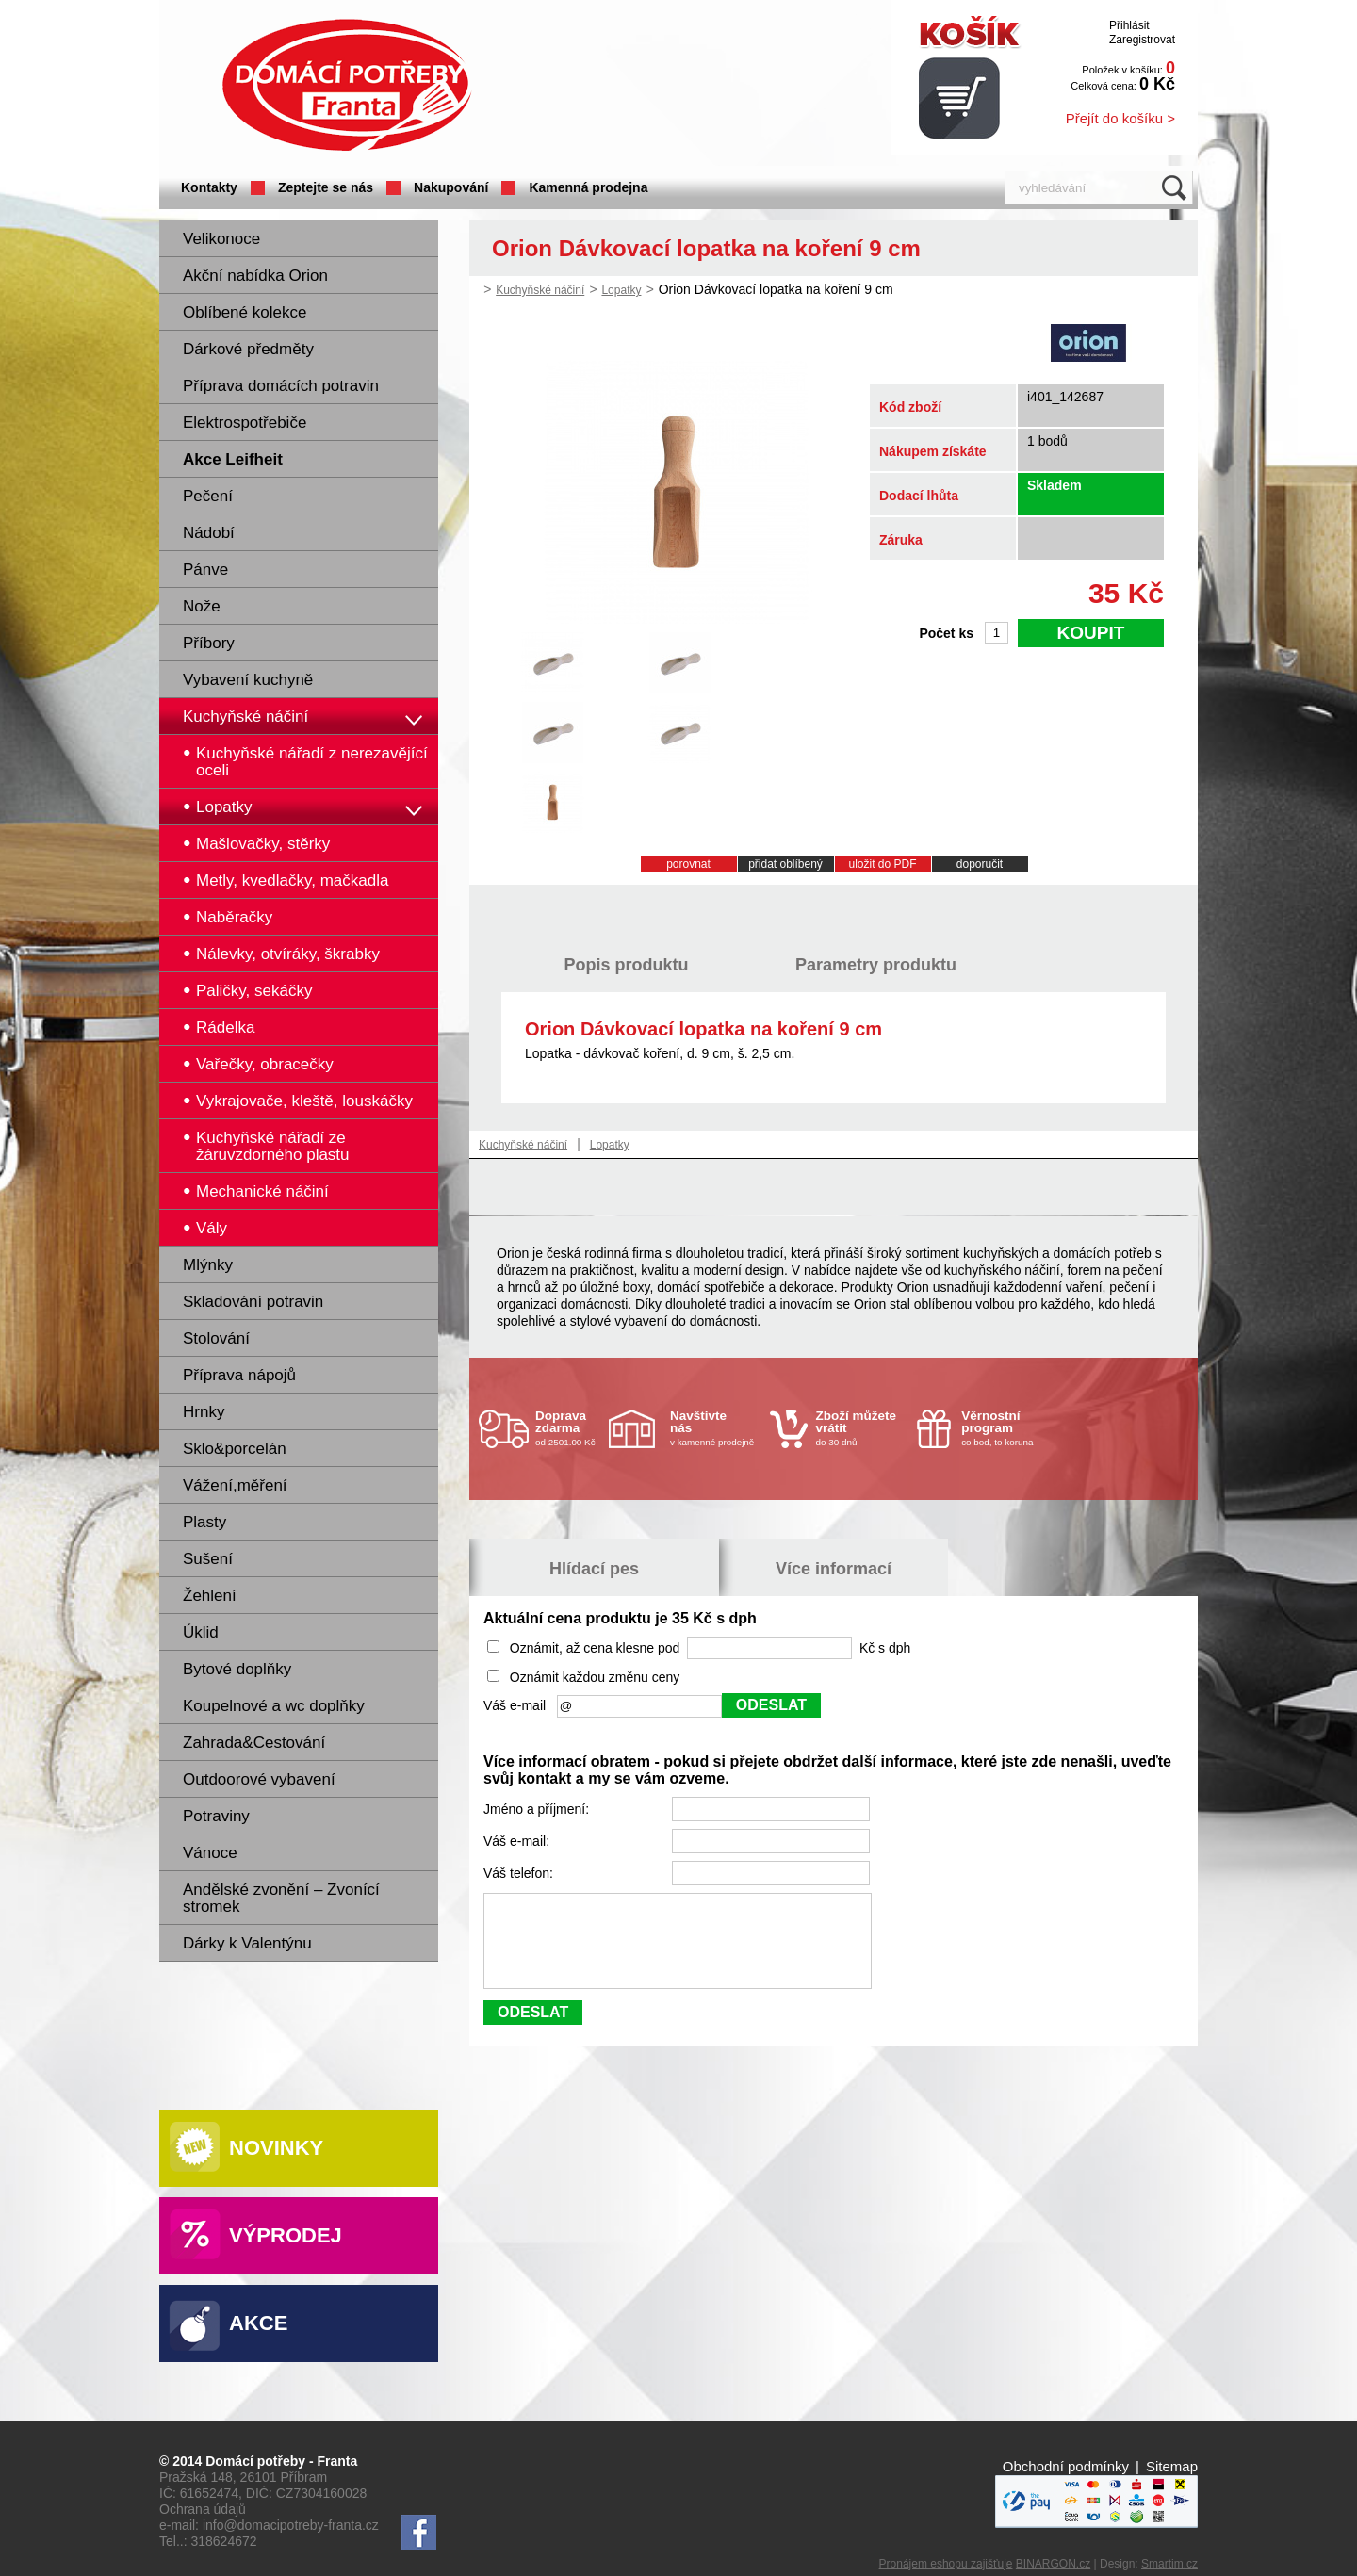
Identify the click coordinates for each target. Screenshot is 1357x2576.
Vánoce (210, 1853)
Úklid (201, 1632)
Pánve (205, 570)
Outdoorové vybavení (259, 1779)
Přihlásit (1129, 25)
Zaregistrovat (1142, 39)
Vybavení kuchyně (248, 680)
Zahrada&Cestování (254, 1743)
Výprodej (285, 2235)
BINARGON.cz (1053, 2563)
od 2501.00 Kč (569, 1428)
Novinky (276, 2148)
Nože (202, 606)
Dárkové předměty (248, 349)
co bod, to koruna (1006, 1428)
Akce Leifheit (233, 459)
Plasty (204, 1522)
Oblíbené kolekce (244, 312)
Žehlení (210, 1596)
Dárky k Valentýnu (247, 1943)
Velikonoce (221, 239)
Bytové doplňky (237, 1669)
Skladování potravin (253, 1302)
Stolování (216, 1338)
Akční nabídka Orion (255, 276)
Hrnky (203, 1412)
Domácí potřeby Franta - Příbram (346, 85)
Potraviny (216, 1816)
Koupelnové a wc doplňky (274, 1706)
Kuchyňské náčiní (245, 717)
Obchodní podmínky (1066, 2466)
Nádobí (209, 533)
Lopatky (621, 290)
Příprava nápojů (239, 1375)
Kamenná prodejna (588, 187)
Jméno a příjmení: (538, 1809)
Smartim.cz (1169, 2563)
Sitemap (1172, 2466)
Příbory (209, 643)
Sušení (208, 1559)
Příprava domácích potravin (281, 386)
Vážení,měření (235, 1485)
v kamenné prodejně (715, 1428)
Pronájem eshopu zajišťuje (946, 2563)
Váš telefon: (520, 1873)
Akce (258, 2323)
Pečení (208, 496)
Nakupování (451, 187)
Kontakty (209, 187)
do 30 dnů (861, 1428)
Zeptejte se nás (325, 187)
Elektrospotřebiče (244, 423)
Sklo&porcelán (234, 1449)
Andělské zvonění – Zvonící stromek (281, 1898)
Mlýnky (208, 1265)
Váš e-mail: (518, 1841)
